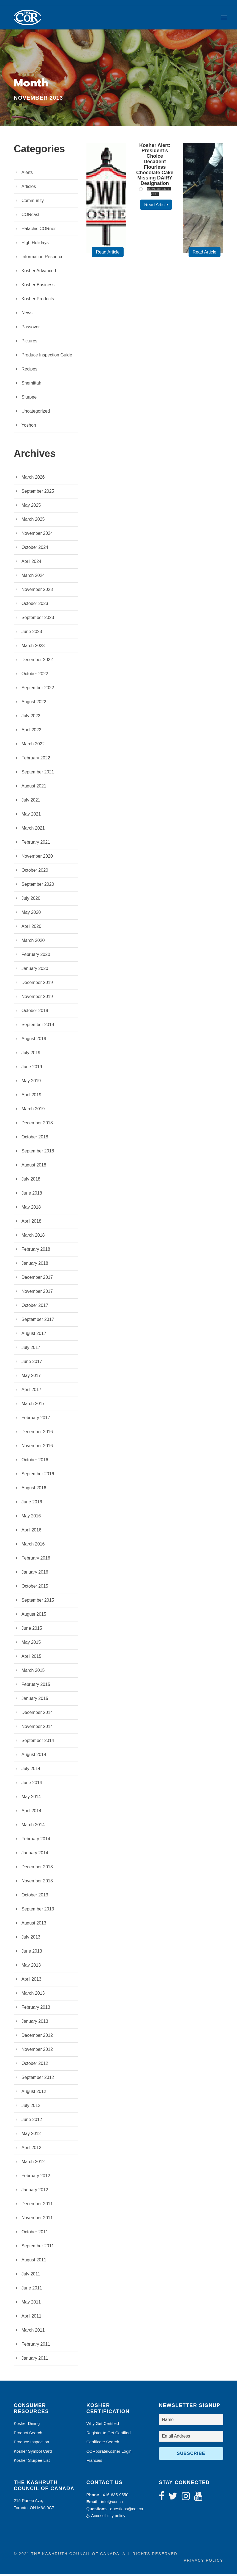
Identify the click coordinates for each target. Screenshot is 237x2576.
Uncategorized (35, 412)
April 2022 (31, 731)
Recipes (29, 370)
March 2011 (33, 2331)
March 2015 (33, 1672)
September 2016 (37, 1475)
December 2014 (37, 1714)
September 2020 (37, 886)
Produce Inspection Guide (46, 356)
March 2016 (33, 1545)
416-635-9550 (115, 2496)
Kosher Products (37, 300)
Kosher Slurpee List (32, 2462)
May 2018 (31, 1208)
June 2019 (31, 1068)
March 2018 (33, 1236)
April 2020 (31, 928)
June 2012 (31, 2121)
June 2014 (31, 1784)
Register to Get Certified (108, 2434)
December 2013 (37, 1868)
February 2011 (35, 2345)
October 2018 (34, 1138)
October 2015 (34, 1587)
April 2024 (31, 563)
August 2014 (33, 1756)
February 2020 (35, 956)
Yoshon (28, 426)
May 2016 (31, 1517)
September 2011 (37, 2247)
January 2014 (34, 1854)
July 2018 (30, 1180)
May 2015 (31, 1644)
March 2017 (33, 1405)
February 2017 (35, 1419)
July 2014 (30, 1770)
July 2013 (30, 1938)
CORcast (30, 216)
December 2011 (37, 2205)
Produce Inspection (31, 2443)
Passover (30, 328)
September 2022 (37, 689)
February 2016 (35, 1559)
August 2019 (33, 1040)
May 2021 (31, 815)
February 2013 (35, 2009)
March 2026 (33, 478)
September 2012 (37, 2079)
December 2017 (37, 1279)
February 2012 (35, 2177)
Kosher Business (38, 286)
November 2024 (37, 535)
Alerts (27, 174)
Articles (28, 188)
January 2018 (34, 1265)
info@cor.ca (112, 2503)
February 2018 (35, 1251)
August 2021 (33, 787)
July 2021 (30, 801)
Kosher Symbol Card (33, 2452)
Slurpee (29, 398)
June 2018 (31, 1194)
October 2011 (34, 2233)
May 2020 (31, 914)
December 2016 (37, 1433)
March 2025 (33, 521)
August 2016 (33, 1489)
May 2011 (31, 2303)
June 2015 (31, 1630)
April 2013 (31, 1980)
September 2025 (37, 492)
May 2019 (31, 1082)
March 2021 (33, 829)
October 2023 (34, 605)
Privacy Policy (203, 2562)
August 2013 (33, 1924)
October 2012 (34, 2065)
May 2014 (31, 1798)
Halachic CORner (38, 230)
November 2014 (37, 1728)
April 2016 (31, 1531)
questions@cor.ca (126, 2510)
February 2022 (35, 759)
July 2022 (30, 717)
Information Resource (42, 258)
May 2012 (31, 2135)
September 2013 (37, 1910)
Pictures (29, 342)
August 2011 (33, 2261)
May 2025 (31, 507)
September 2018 (37, 1152)
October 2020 (34, 871)
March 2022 (33, 745)
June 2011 (31, 2289)
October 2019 (34, 1012)
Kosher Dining (27, 2425)
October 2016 (34, 1461)
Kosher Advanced (38, 272)
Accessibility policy (106, 2517)
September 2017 (37, 1321)
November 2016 (37, 1447)
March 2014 (33, 1826)
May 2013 (31, 1966)
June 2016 (31, 1503)
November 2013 (37, 1882)
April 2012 (31, 2149)
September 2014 (37, 1742)
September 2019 (37, 1026)
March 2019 (33, 1110)
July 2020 (30, 900)
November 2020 (37, 857)
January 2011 (34, 2359)
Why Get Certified (102, 2425)
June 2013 (31, 1952)
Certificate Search (102, 2443)
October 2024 (34, 549)
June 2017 (31, 1363)
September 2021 (37, 773)
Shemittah (31, 384)
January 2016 (34, 1573)
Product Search (28, 2434)
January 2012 (34, 2191)
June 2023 (31, 633)
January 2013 (34, 2023)
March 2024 (33, 577)
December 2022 (37, 661)
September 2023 (37, 619)
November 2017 (37, 1293)
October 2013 (34, 1896)
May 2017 (31, 1377)
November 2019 (37, 998)
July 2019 (30, 1054)
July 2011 (30, 2275)
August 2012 (33, 2093)
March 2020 (33, 942)
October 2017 (34, 1307)
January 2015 (34, 1700)
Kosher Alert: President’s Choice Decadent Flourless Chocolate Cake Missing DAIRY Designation (154, 166)
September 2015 (37, 1601)
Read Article (107, 253)
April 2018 (31, 1222)
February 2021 (35, 843)
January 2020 (34, 970)
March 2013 (33, 1994)
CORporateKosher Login (109, 2452)
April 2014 (31, 1812)
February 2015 (35, 1686)
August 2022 (33, 703)
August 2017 (33, 1335)
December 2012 (37, 2037)
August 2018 (33, 1166)
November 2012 (37, 2051)
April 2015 (31, 1658)
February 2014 (35, 1840)
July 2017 (30, 1349)
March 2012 (33, 2163)
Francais (94, 2462)
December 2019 (37, 984)
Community (32, 202)
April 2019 (31, 1096)
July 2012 (30, 2107)
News (26, 314)
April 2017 (31, 1391)
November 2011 (37, 2219)
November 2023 (37, 591)
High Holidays (35, 244)
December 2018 (37, 1124)
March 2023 (33, 647)
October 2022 (34, 675)
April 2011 (31, 2317)
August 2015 (33, 1615)
